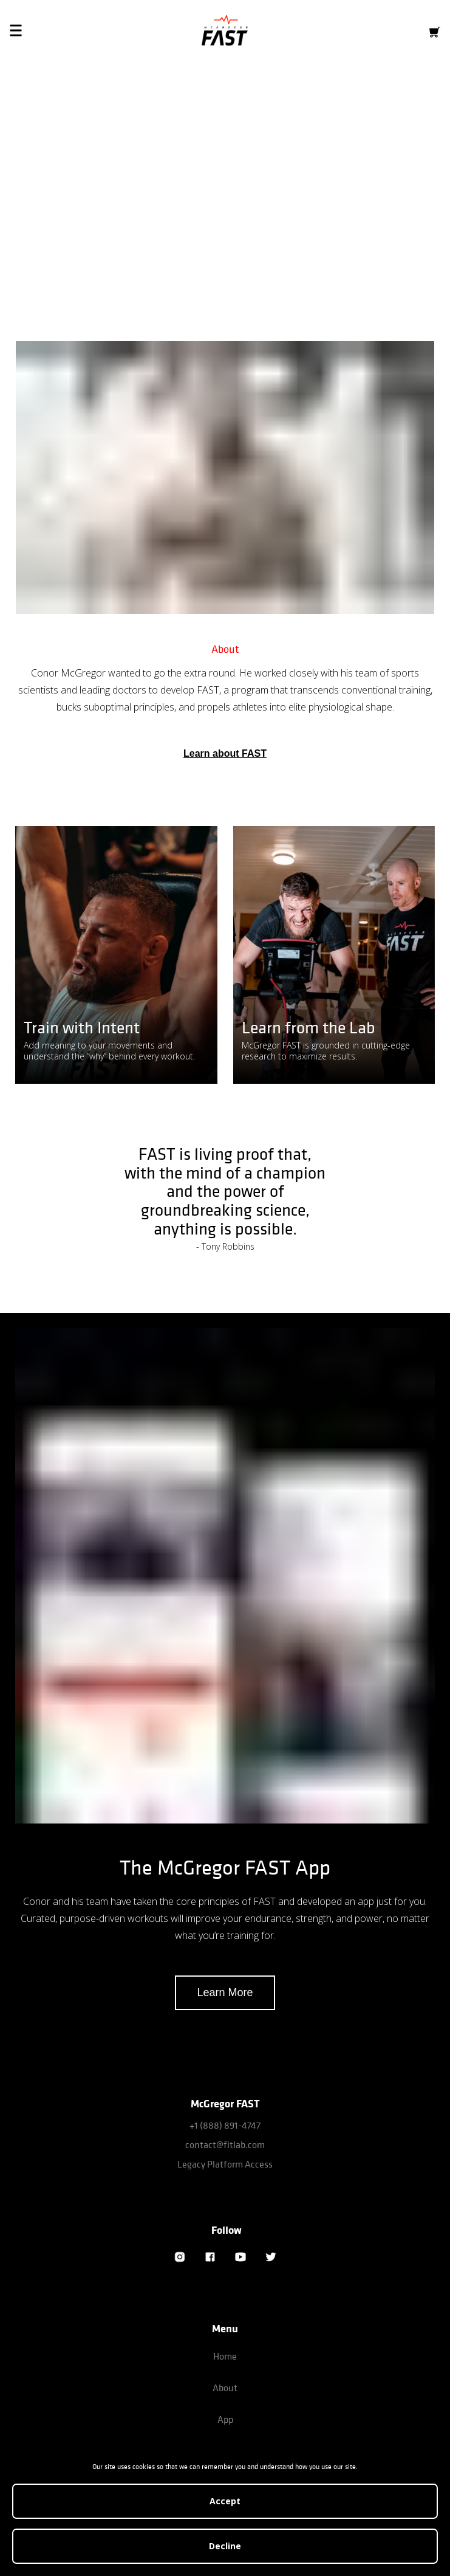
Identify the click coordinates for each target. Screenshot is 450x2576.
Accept (225, 2501)
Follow (226, 2229)
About (225, 2387)
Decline (225, 2546)
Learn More (225, 1992)
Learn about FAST (225, 753)
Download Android (280, 242)
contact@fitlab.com (225, 2144)
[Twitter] (271, 2257)
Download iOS (168, 242)
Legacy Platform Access (225, 2164)
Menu (225, 2328)
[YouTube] (240, 2257)
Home (225, 2356)
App (225, 2419)
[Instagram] (180, 2257)
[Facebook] (210, 2257)
